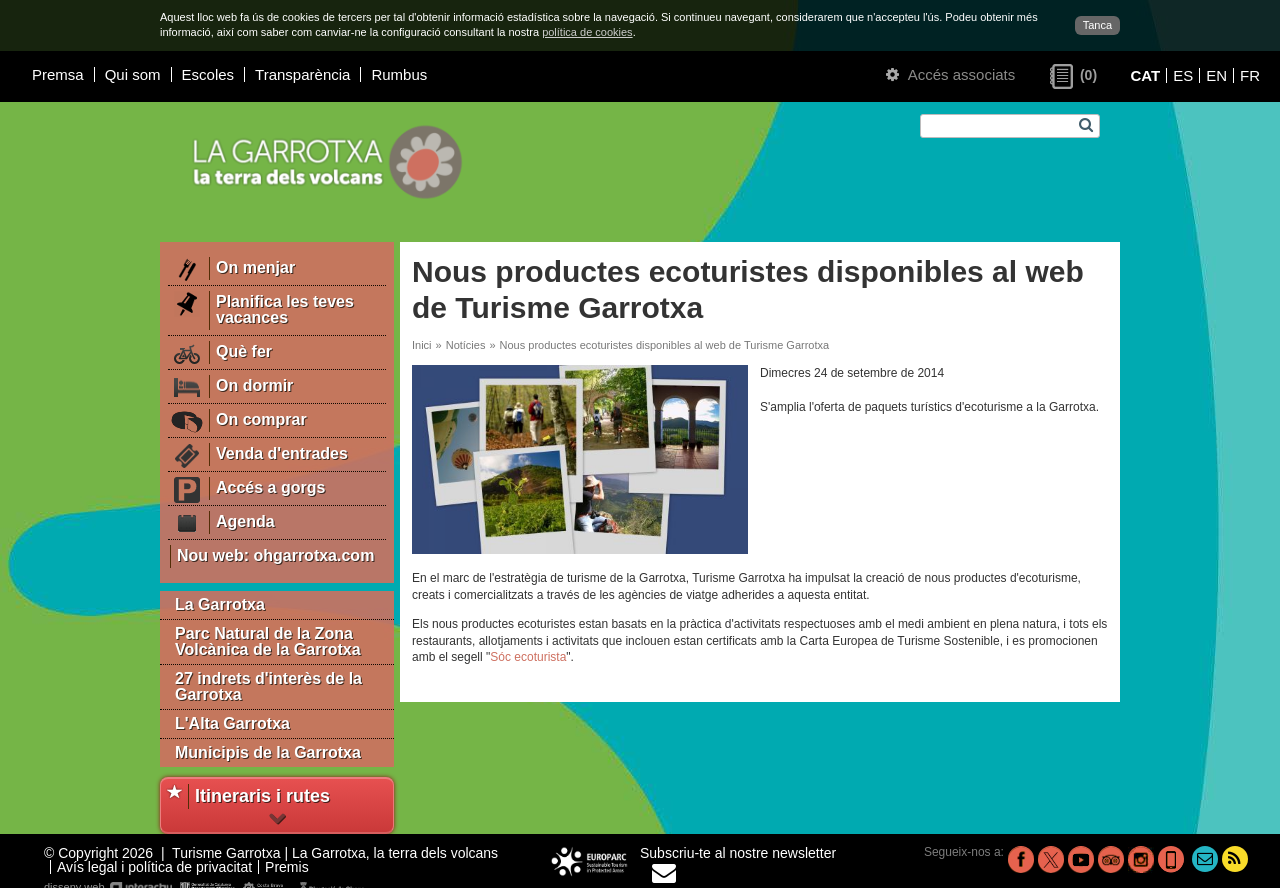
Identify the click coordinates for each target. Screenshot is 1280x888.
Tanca (1097, 25)
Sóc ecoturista (528, 657)
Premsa (58, 74)
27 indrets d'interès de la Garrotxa (268, 686)
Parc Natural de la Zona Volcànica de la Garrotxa (268, 641)
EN (1216, 75)
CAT (1145, 75)
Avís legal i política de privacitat (154, 867)
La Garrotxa (220, 604)
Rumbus (399, 74)
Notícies (466, 345)
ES (1183, 75)
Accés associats (950, 74)
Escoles (208, 74)
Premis (287, 867)
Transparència (302, 74)
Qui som (133, 74)
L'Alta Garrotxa (232, 723)
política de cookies (587, 32)
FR (1250, 75)
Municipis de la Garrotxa (268, 752)
